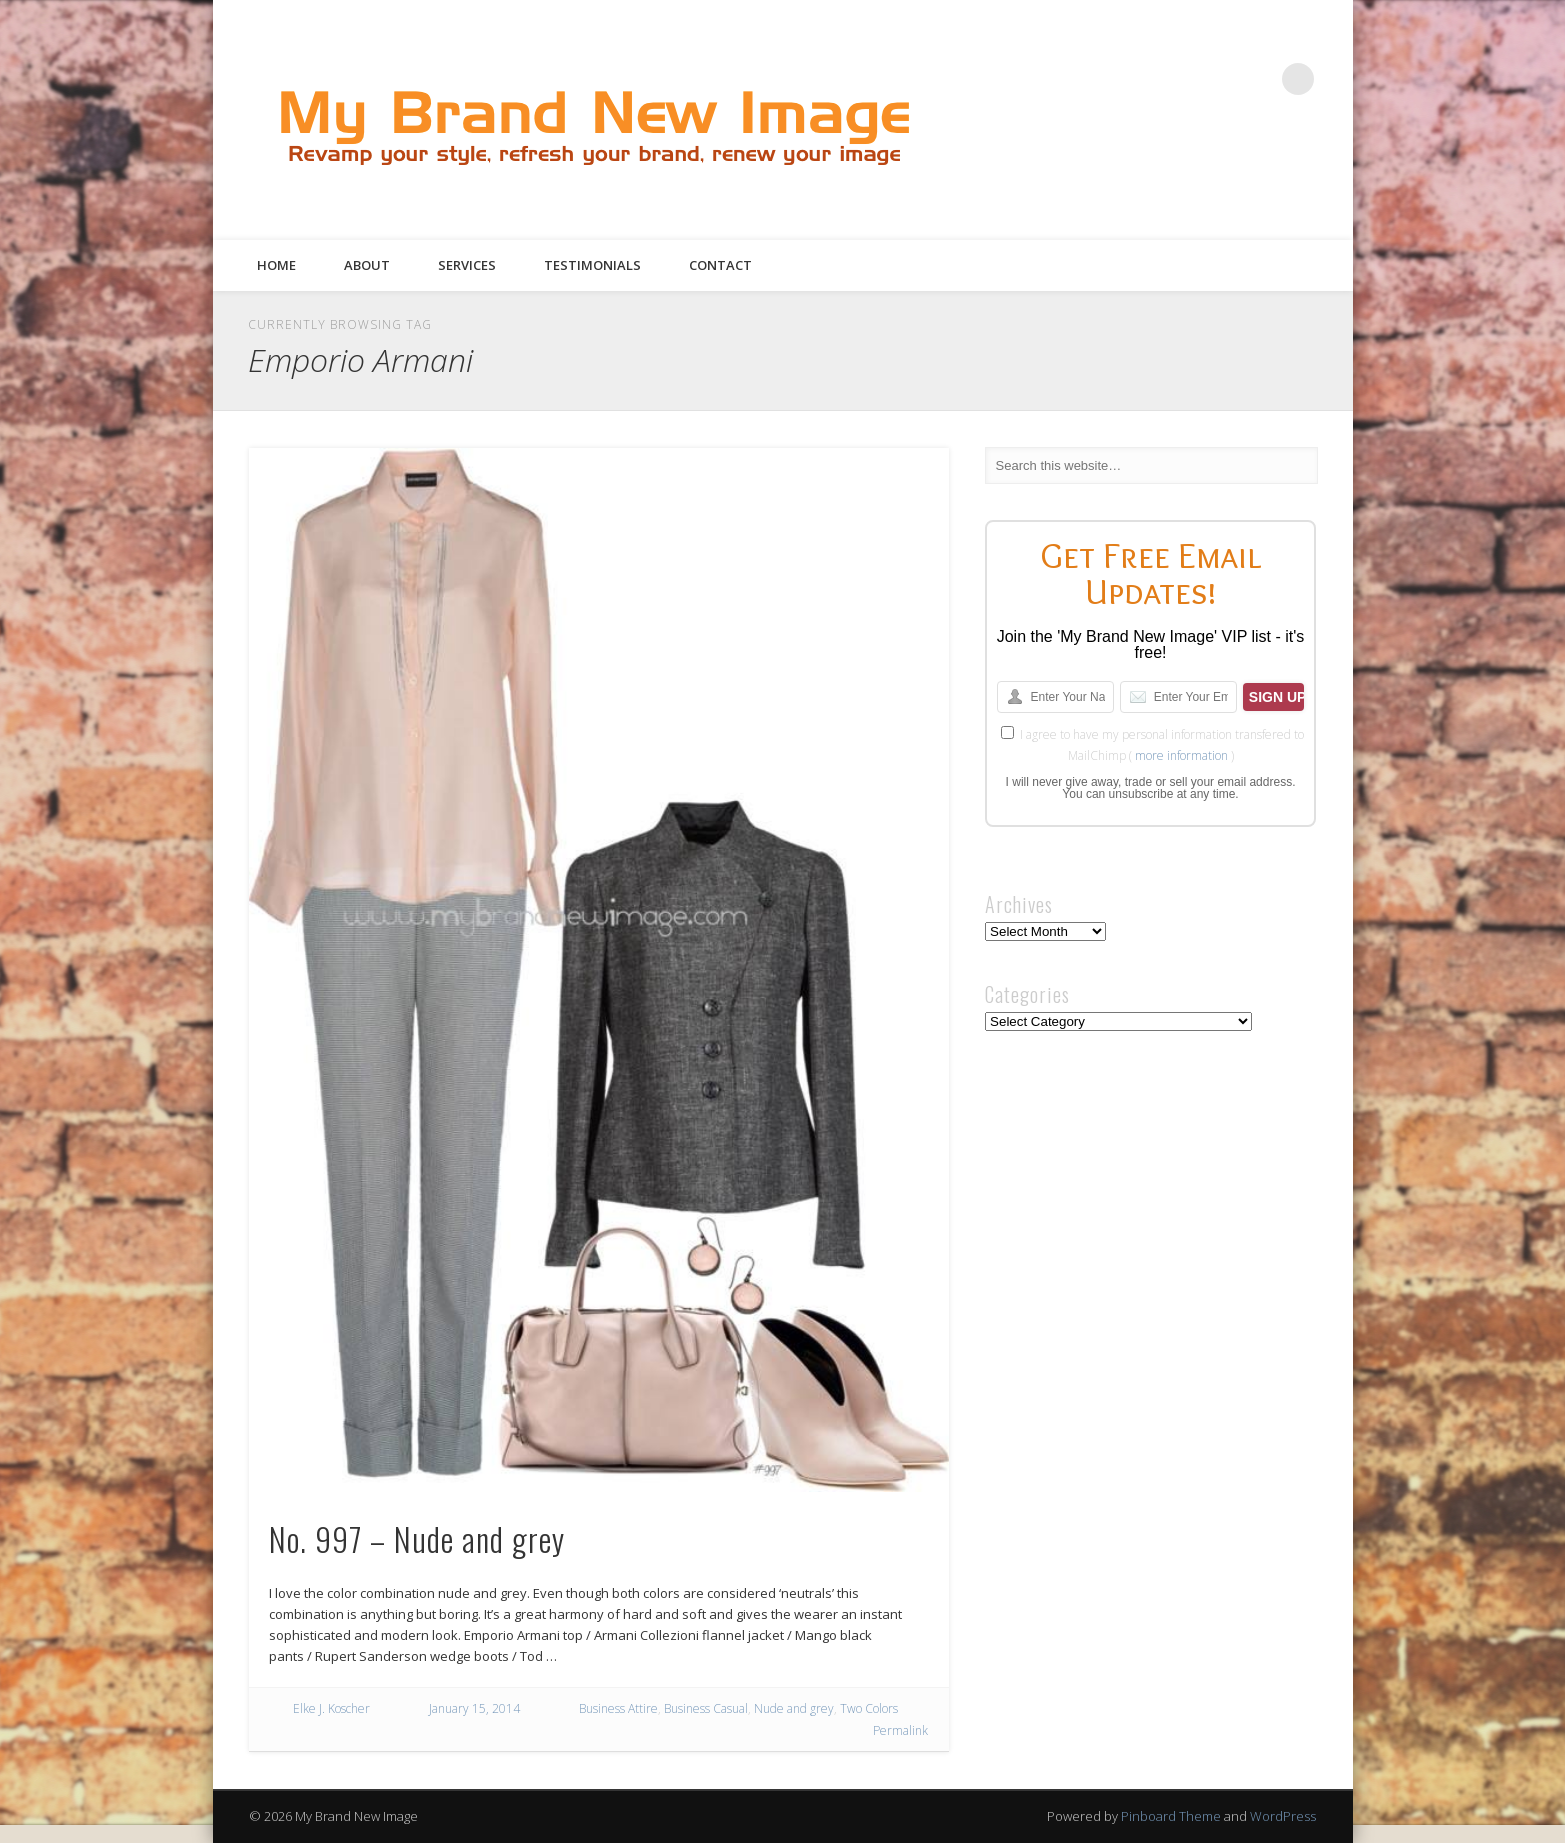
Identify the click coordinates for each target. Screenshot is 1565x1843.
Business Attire (618, 1708)
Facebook (1134, 79)
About (367, 265)
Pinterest (1216, 79)
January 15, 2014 (474, 1708)
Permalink (900, 1730)
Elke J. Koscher (331, 1708)
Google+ (1257, 79)
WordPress (1283, 1816)
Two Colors (869, 1708)
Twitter (1175, 79)
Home (276, 265)
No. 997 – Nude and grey (417, 1538)
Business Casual (706, 1708)
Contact (720, 265)
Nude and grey (794, 1708)
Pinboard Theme (1171, 1816)
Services (467, 265)
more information (1181, 755)
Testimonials (592, 265)
